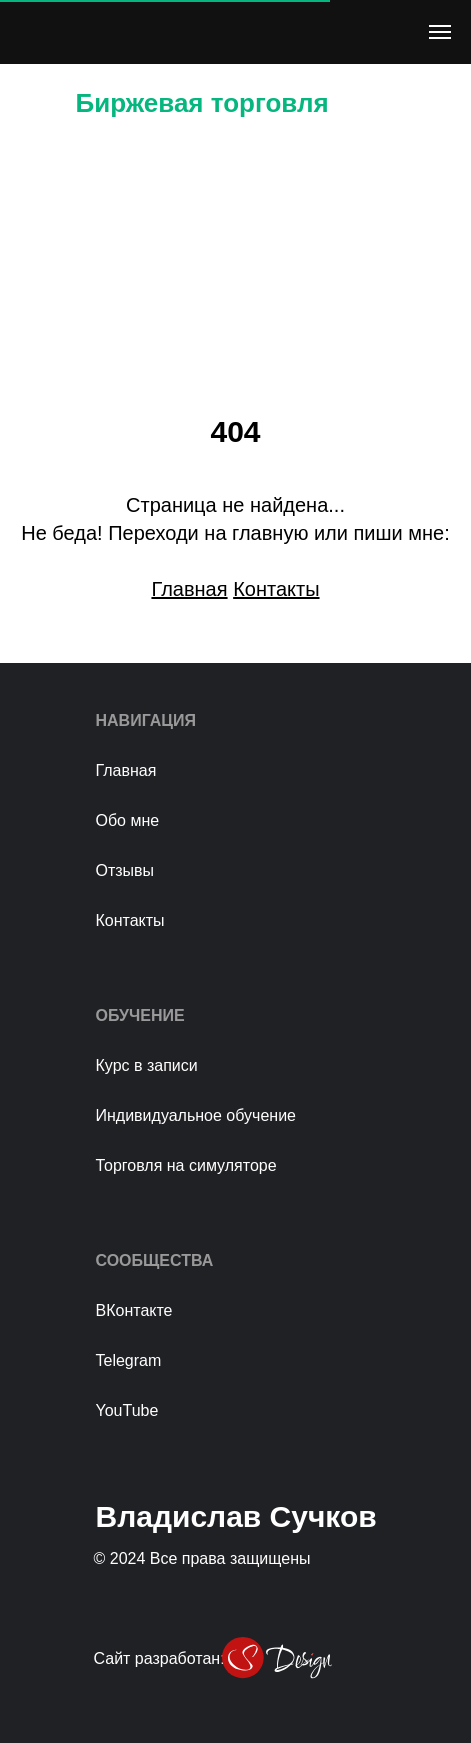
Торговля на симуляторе (186, 1165)
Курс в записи (147, 1065)
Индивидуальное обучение (196, 1115)
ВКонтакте (134, 1310)
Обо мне (128, 820)
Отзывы (125, 870)
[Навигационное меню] (440, 32)
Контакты (130, 920)
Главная (126, 770)
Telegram (129, 1360)
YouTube (127, 1410)
